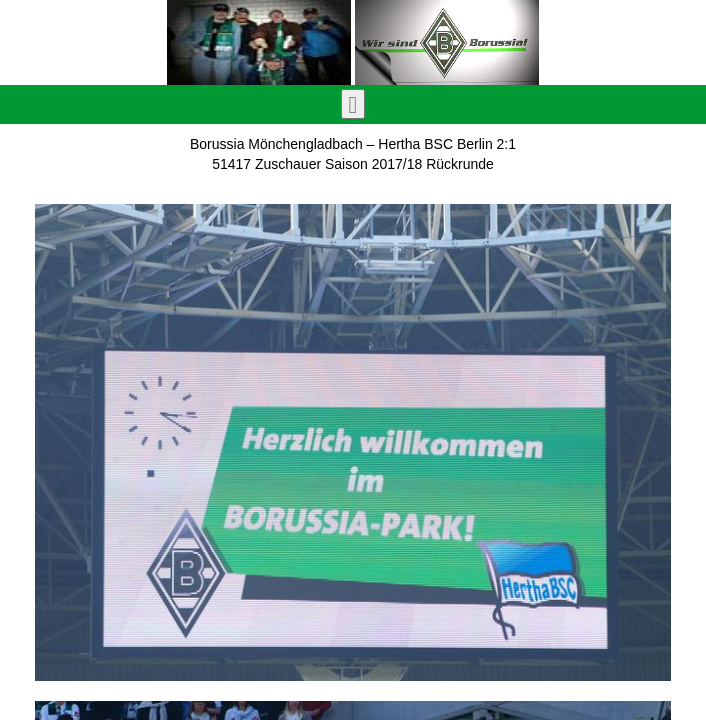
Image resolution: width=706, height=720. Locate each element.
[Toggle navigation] (353, 104)
